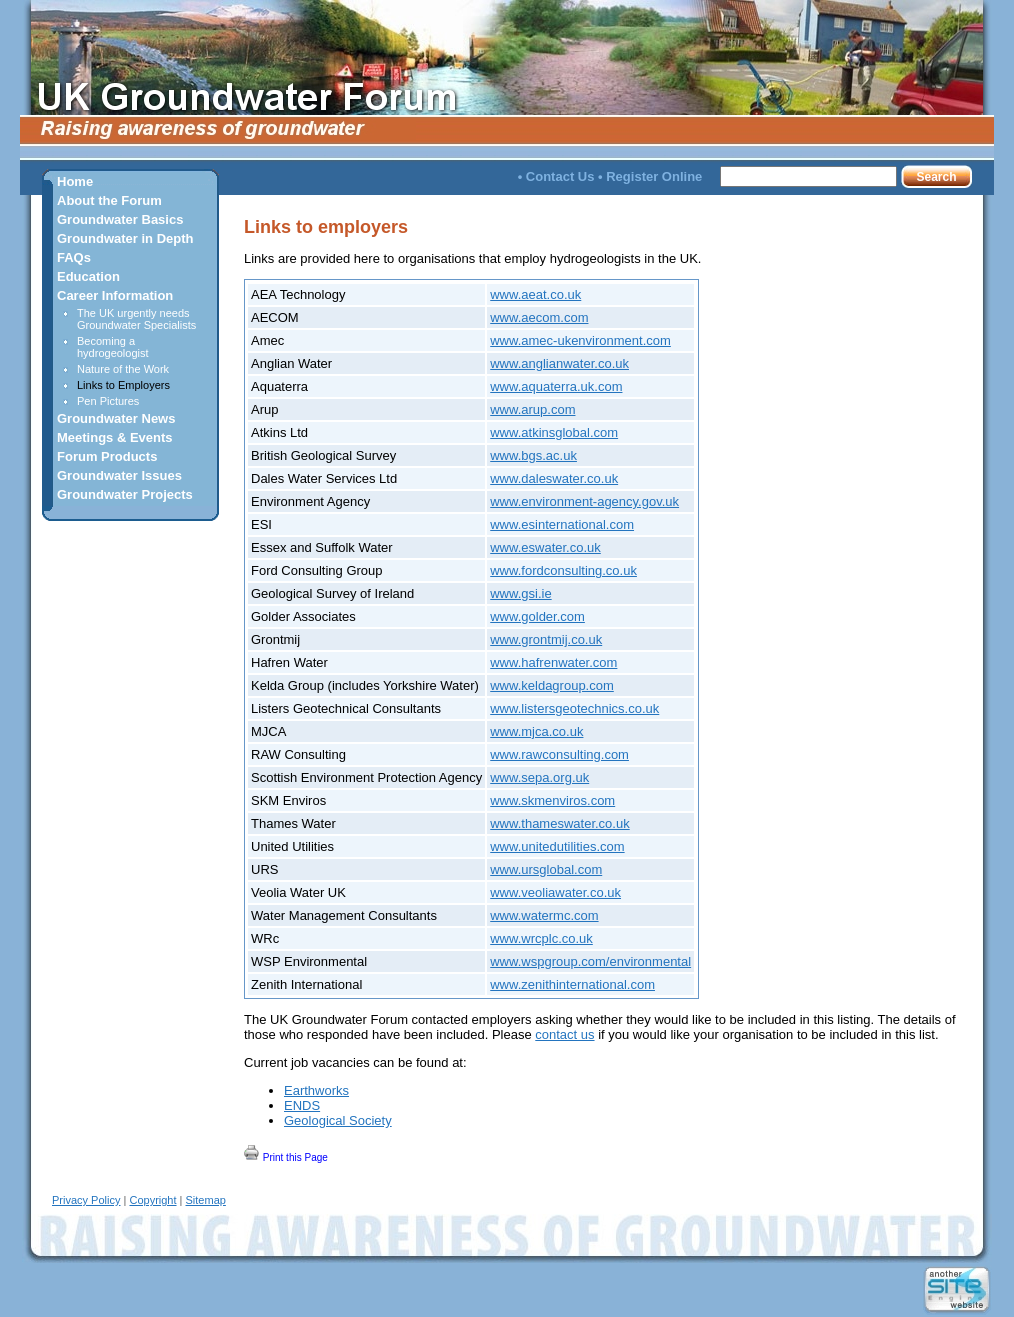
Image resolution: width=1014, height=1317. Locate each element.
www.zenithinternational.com (572, 984)
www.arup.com (532, 409)
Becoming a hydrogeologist (113, 347)
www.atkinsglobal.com (554, 432)
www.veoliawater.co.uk (555, 892)
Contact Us (560, 176)
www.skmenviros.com (552, 800)
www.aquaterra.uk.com (556, 386)
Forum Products (107, 456)
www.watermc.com (544, 915)
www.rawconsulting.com (559, 754)
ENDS (302, 1105)
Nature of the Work (123, 369)
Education (88, 276)
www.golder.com (537, 616)
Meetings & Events (115, 437)
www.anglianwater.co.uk (559, 363)
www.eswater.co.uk (545, 547)
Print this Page (286, 1154)
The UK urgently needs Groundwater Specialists (136, 319)
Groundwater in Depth (125, 238)
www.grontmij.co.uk (546, 639)
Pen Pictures (108, 401)
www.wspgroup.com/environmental (590, 961)
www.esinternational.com (562, 524)
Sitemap (206, 1200)
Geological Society (338, 1120)
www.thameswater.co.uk (559, 823)
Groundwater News (116, 418)
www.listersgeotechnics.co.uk (574, 708)
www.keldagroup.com (552, 685)
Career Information (115, 295)
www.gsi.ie (520, 593)
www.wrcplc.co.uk (541, 938)
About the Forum (109, 200)
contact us (564, 1034)
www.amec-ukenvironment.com (580, 340)
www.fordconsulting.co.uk (563, 570)
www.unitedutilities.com (557, 846)
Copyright (152, 1200)
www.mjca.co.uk (536, 731)
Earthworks (316, 1090)
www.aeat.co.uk (535, 294)
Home (75, 181)
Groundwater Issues (119, 475)
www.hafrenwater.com (553, 662)
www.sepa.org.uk (539, 777)
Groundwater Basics (120, 219)
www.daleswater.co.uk (554, 478)
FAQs (74, 257)
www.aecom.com (539, 317)
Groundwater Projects (125, 494)
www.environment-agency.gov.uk (584, 501)
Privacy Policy (86, 1200)
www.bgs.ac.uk (533, 455)
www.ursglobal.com (546, 869)
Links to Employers (123, 385)
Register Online (654, 176)
